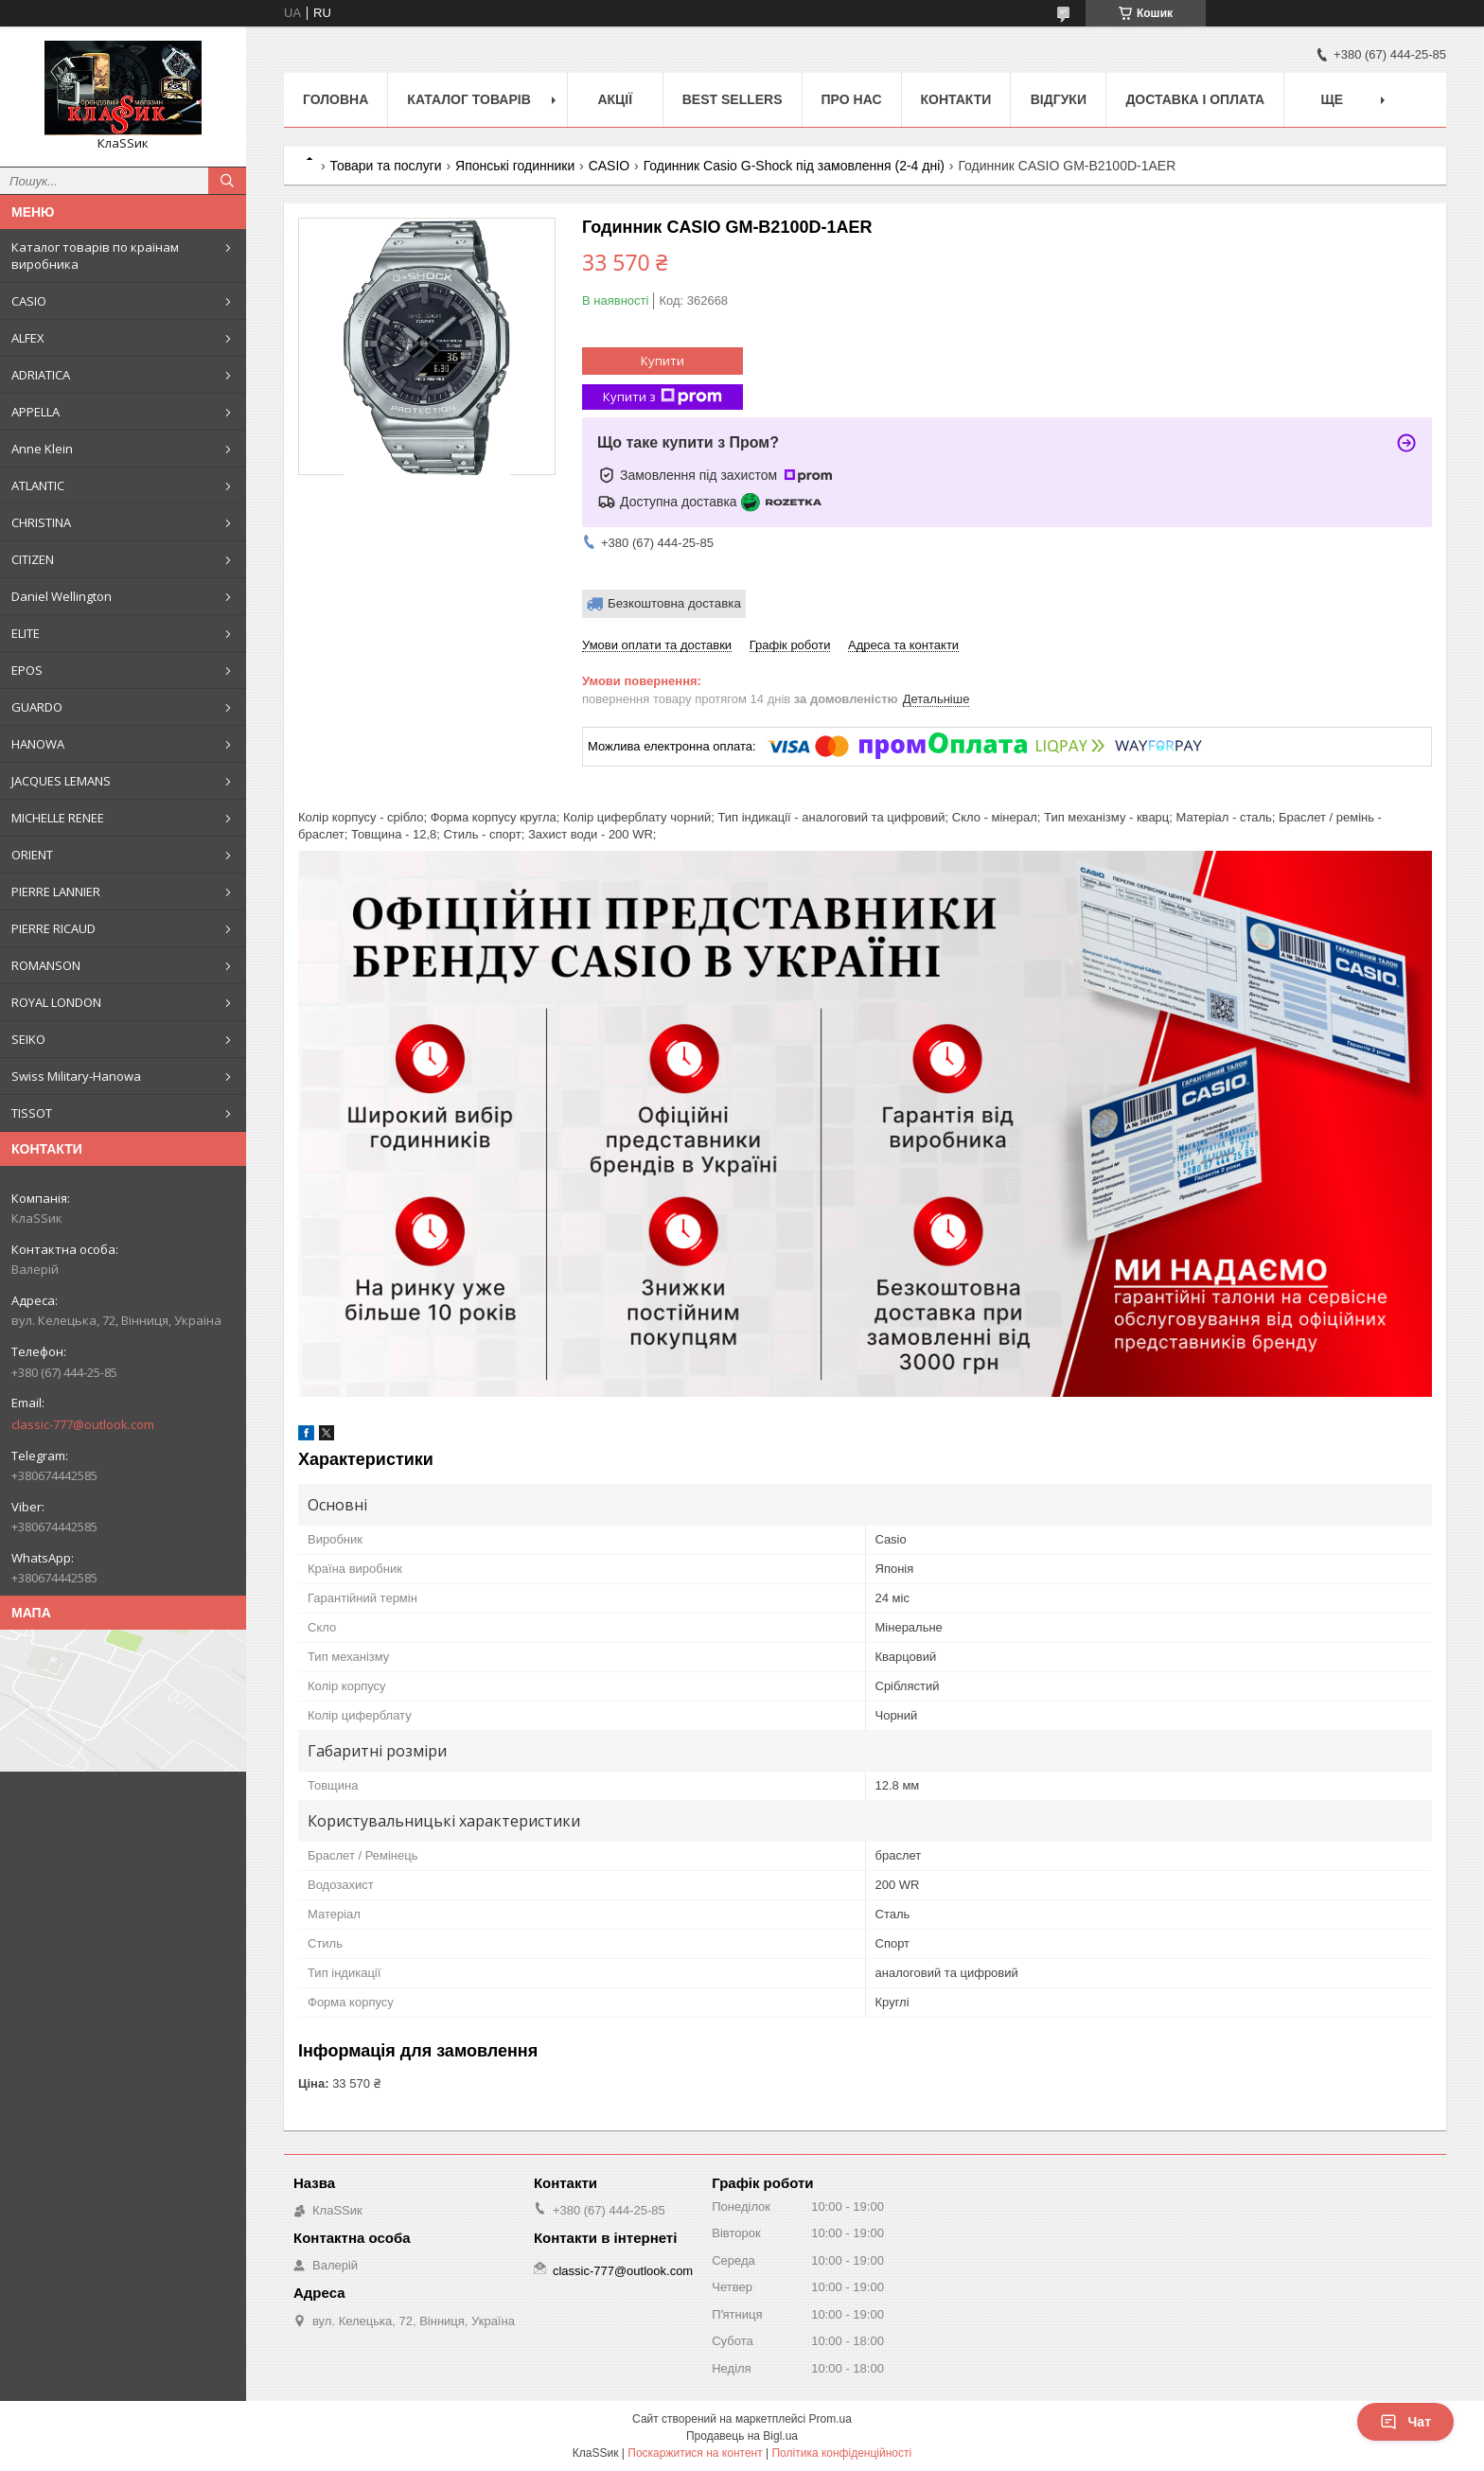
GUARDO (36, 706)
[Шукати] (227, 181)
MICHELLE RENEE (57, 817)
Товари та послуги (385, 165)
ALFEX (27, 337)
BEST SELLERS (732, 99)
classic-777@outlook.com (82, 1424)
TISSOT (31, 1112)
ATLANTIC (37, 485)
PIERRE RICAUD (53, 928)
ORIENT (32, 854)
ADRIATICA (40, 374)
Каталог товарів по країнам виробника (95, 255)
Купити (662, 360)
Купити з (662, 397)
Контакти (956, 99)
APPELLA (35, 411)
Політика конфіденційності (841, 2453)
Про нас (852, 99)
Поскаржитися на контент (694, 2453)
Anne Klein (42, 448)
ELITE (25, 633)
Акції (614, 99)
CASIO (28, 300)
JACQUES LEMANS (61, 780)
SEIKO (28, 1039)
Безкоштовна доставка (674, 603)
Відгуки (1058, 99)
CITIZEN (32, 559)
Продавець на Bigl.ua (742, 2436)
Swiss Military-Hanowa (76, 1076)
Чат (1405, 2421)
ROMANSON (45, 965)
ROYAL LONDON (56, 1002)
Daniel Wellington (61, 596)
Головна (335, 99)
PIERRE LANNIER (55, 891)
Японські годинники (514, 165)
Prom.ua (830, 2419)
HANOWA (37, 743)
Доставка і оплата (1194, 99)
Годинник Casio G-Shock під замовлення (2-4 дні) (794, 165)
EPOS (27, 670)
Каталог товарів (468, 99)
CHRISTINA (41, 522)
